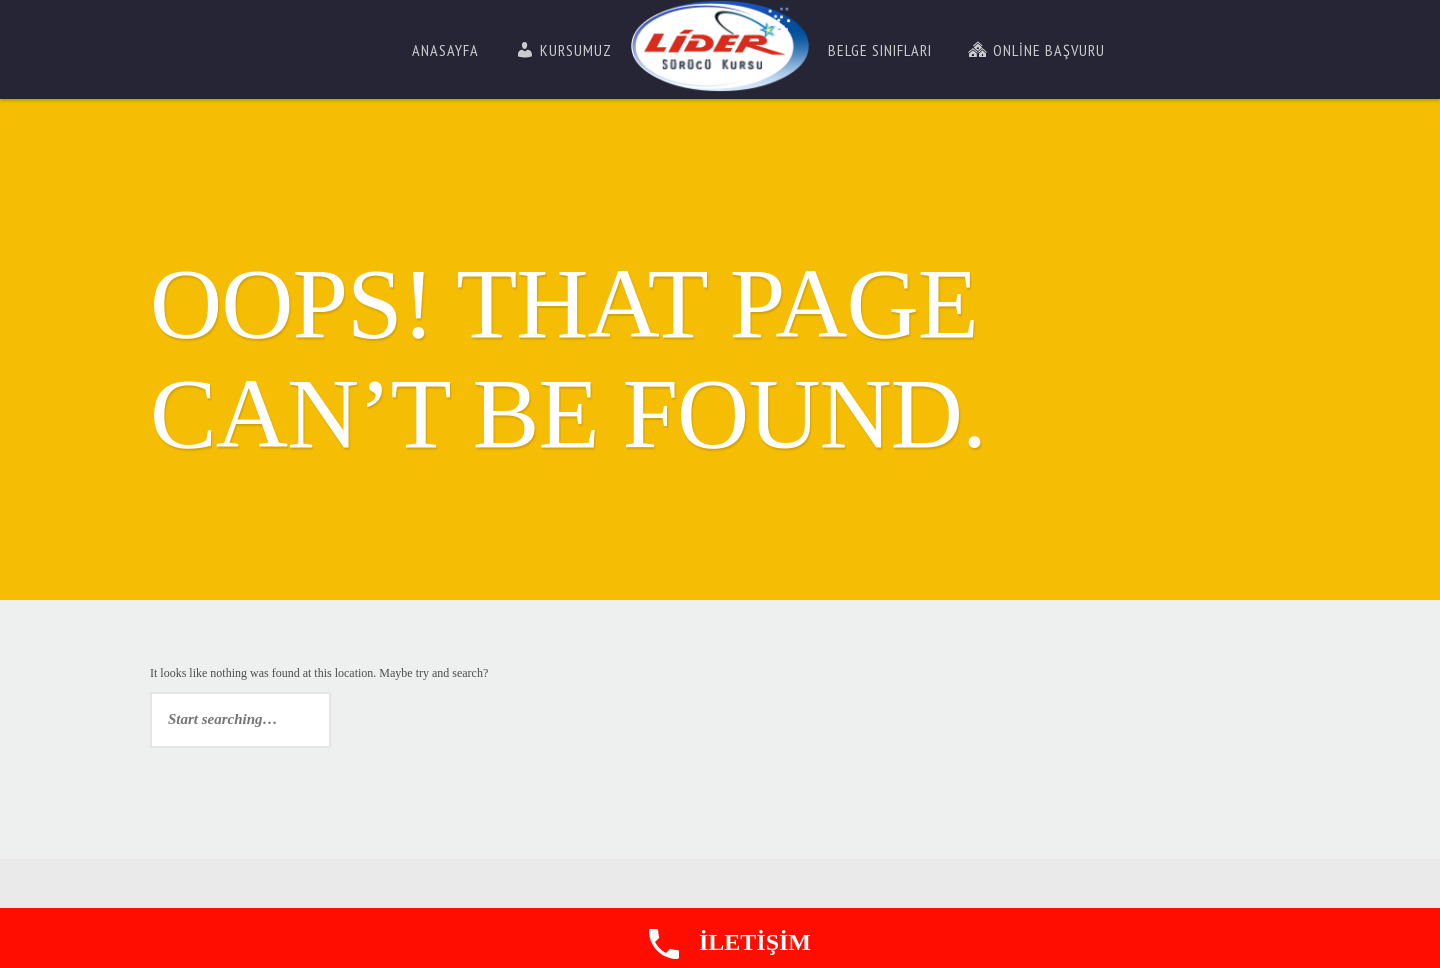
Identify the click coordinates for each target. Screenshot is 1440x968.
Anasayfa (445, 50)
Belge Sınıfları (880, 50)
